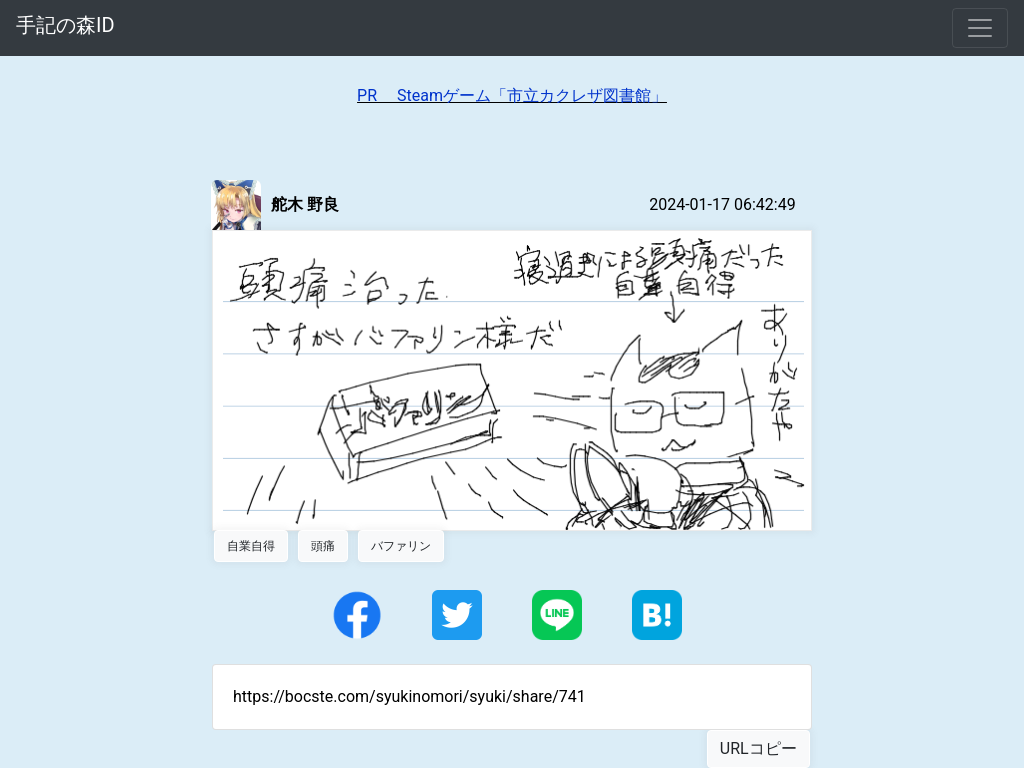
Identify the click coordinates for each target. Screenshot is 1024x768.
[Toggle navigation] (980, 28)
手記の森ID (65, 25)
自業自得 (251, 546)
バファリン (401, 546)
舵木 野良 (305, 204)
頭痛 (323, 546)
